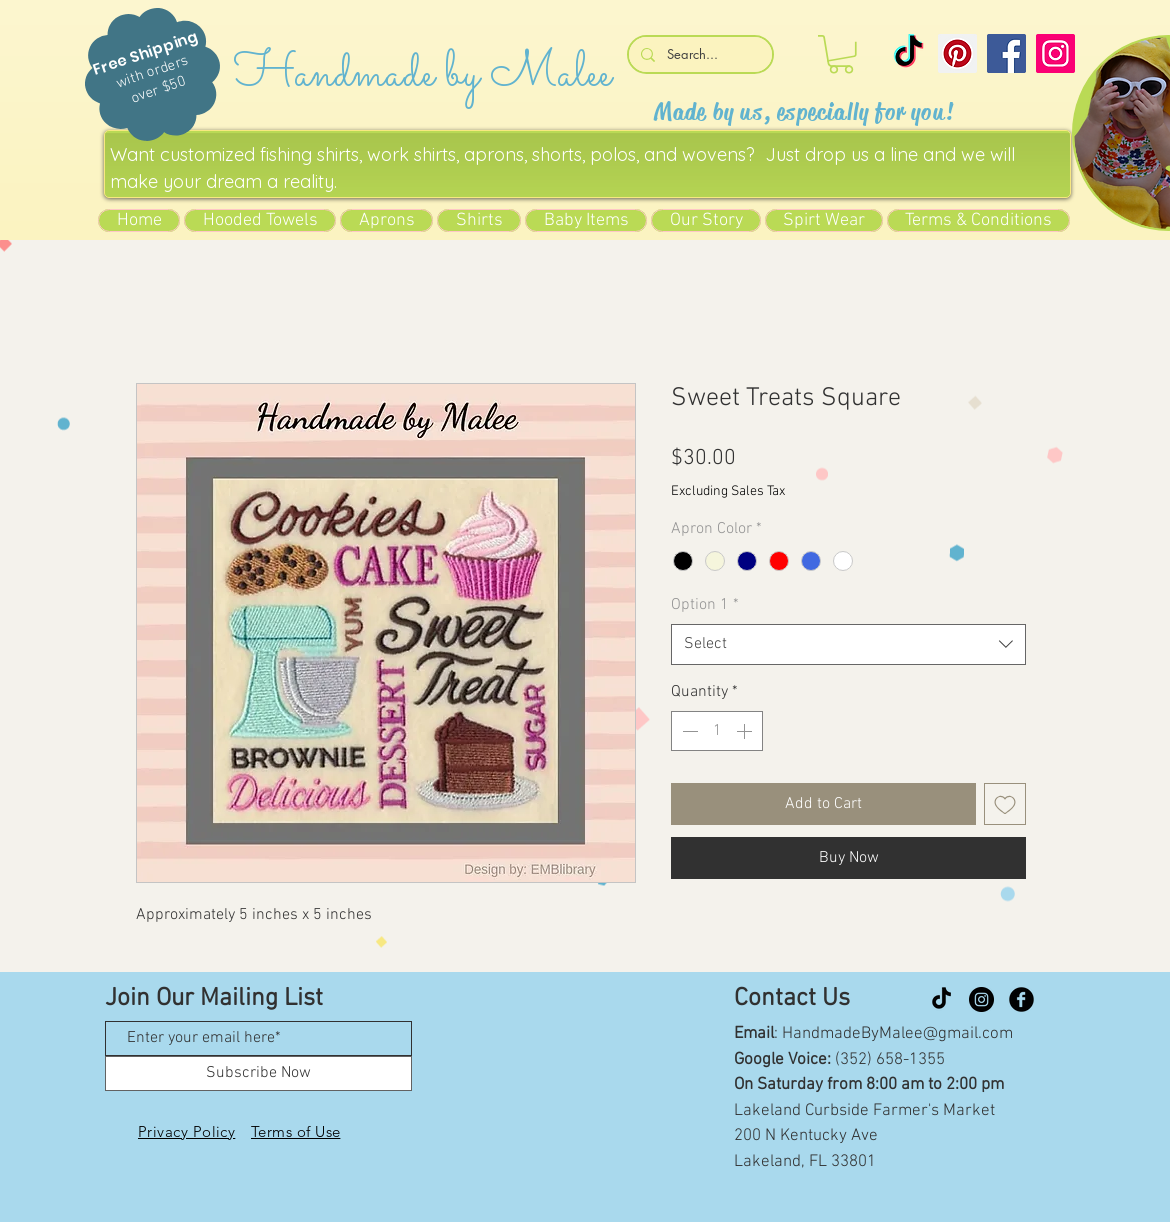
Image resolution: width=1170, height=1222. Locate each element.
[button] (841, 54)
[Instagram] (1055, 53)
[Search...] (698, 54)
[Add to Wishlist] (1005, 804)
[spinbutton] (717, 731)
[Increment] (746, 731)
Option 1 (705, 605)
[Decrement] (688, 731)
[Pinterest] (957, 53)
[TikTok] (908, 53)
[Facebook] (1006, 53)
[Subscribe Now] (258, 1073)
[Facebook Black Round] (1021, 999)
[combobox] (848, 644)
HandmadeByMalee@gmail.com (897, 1034)
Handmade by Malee (422, 74)
